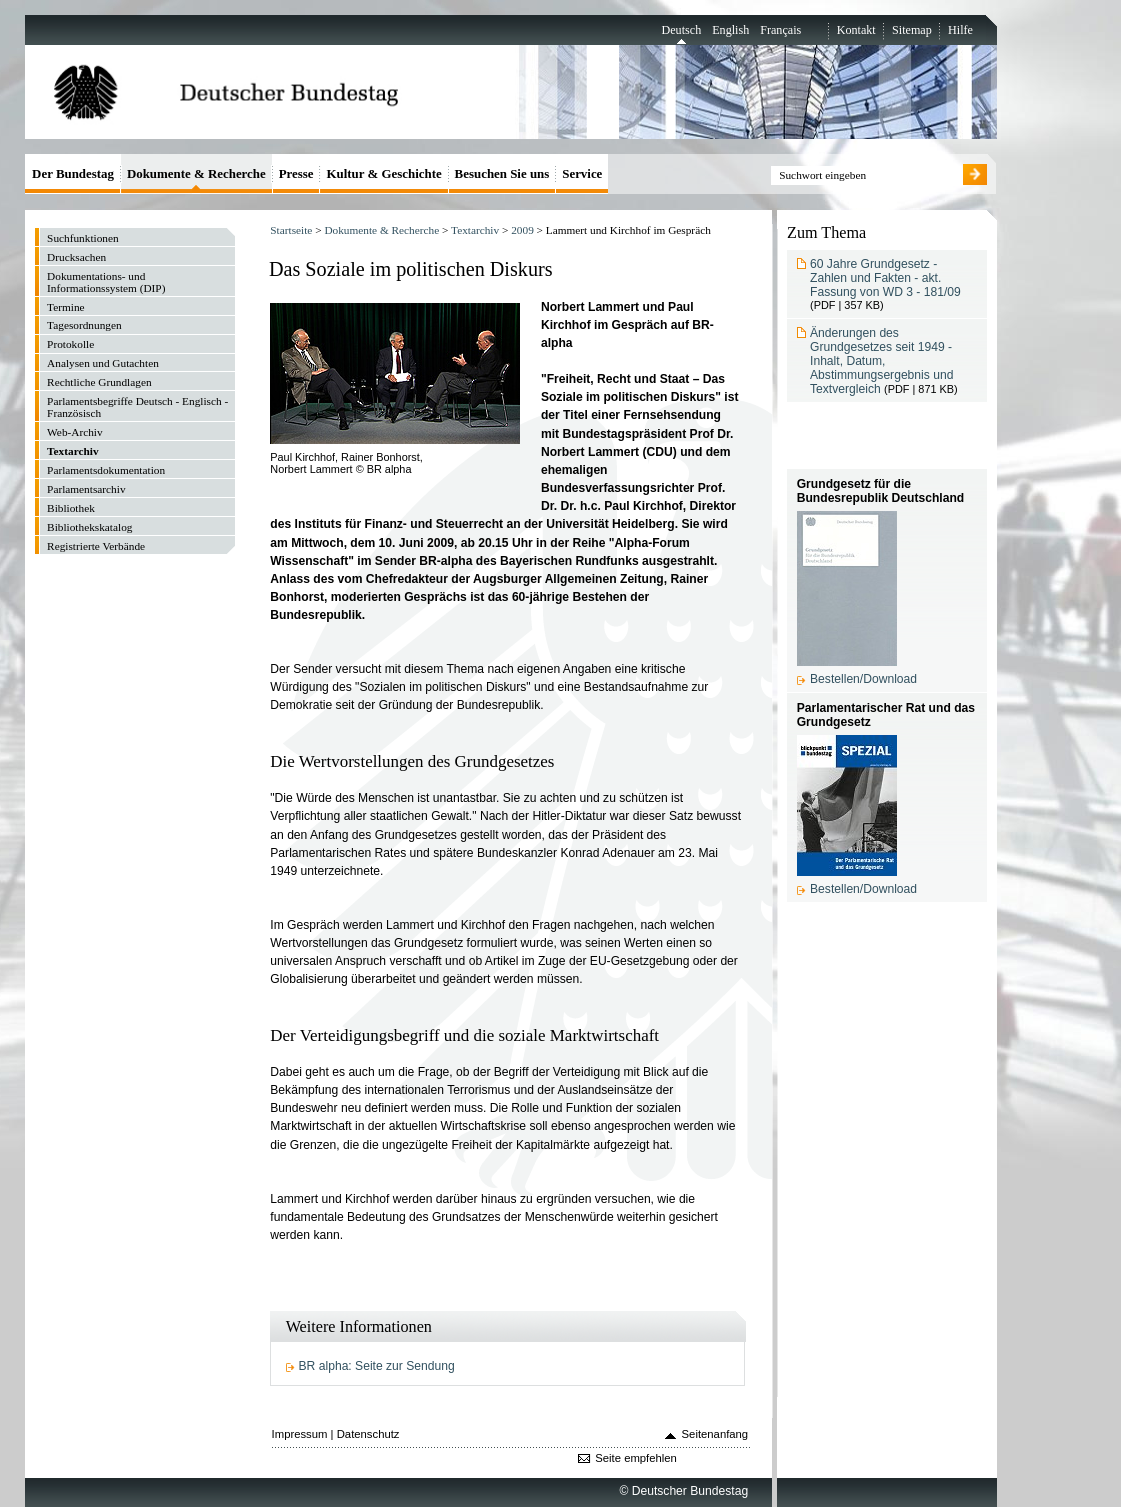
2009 (522, 230)
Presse (296, 173)
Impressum (300, 1434)
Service (582, 173)
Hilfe (960, 30)
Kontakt (856, 30)
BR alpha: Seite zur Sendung (377, 1366)
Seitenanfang (715, 1434)
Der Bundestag (73, 173)
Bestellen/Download (863, 679)
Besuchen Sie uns (502, 173)
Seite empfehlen (636, 1458)
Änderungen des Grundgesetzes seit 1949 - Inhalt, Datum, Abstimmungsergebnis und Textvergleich (881, 361)
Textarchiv (475, 230)
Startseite (291, 230)
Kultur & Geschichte (383, 173)
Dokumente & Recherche (381, 230)
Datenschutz (368, 1434)
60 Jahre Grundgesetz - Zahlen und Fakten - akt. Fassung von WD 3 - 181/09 (885, 278)
